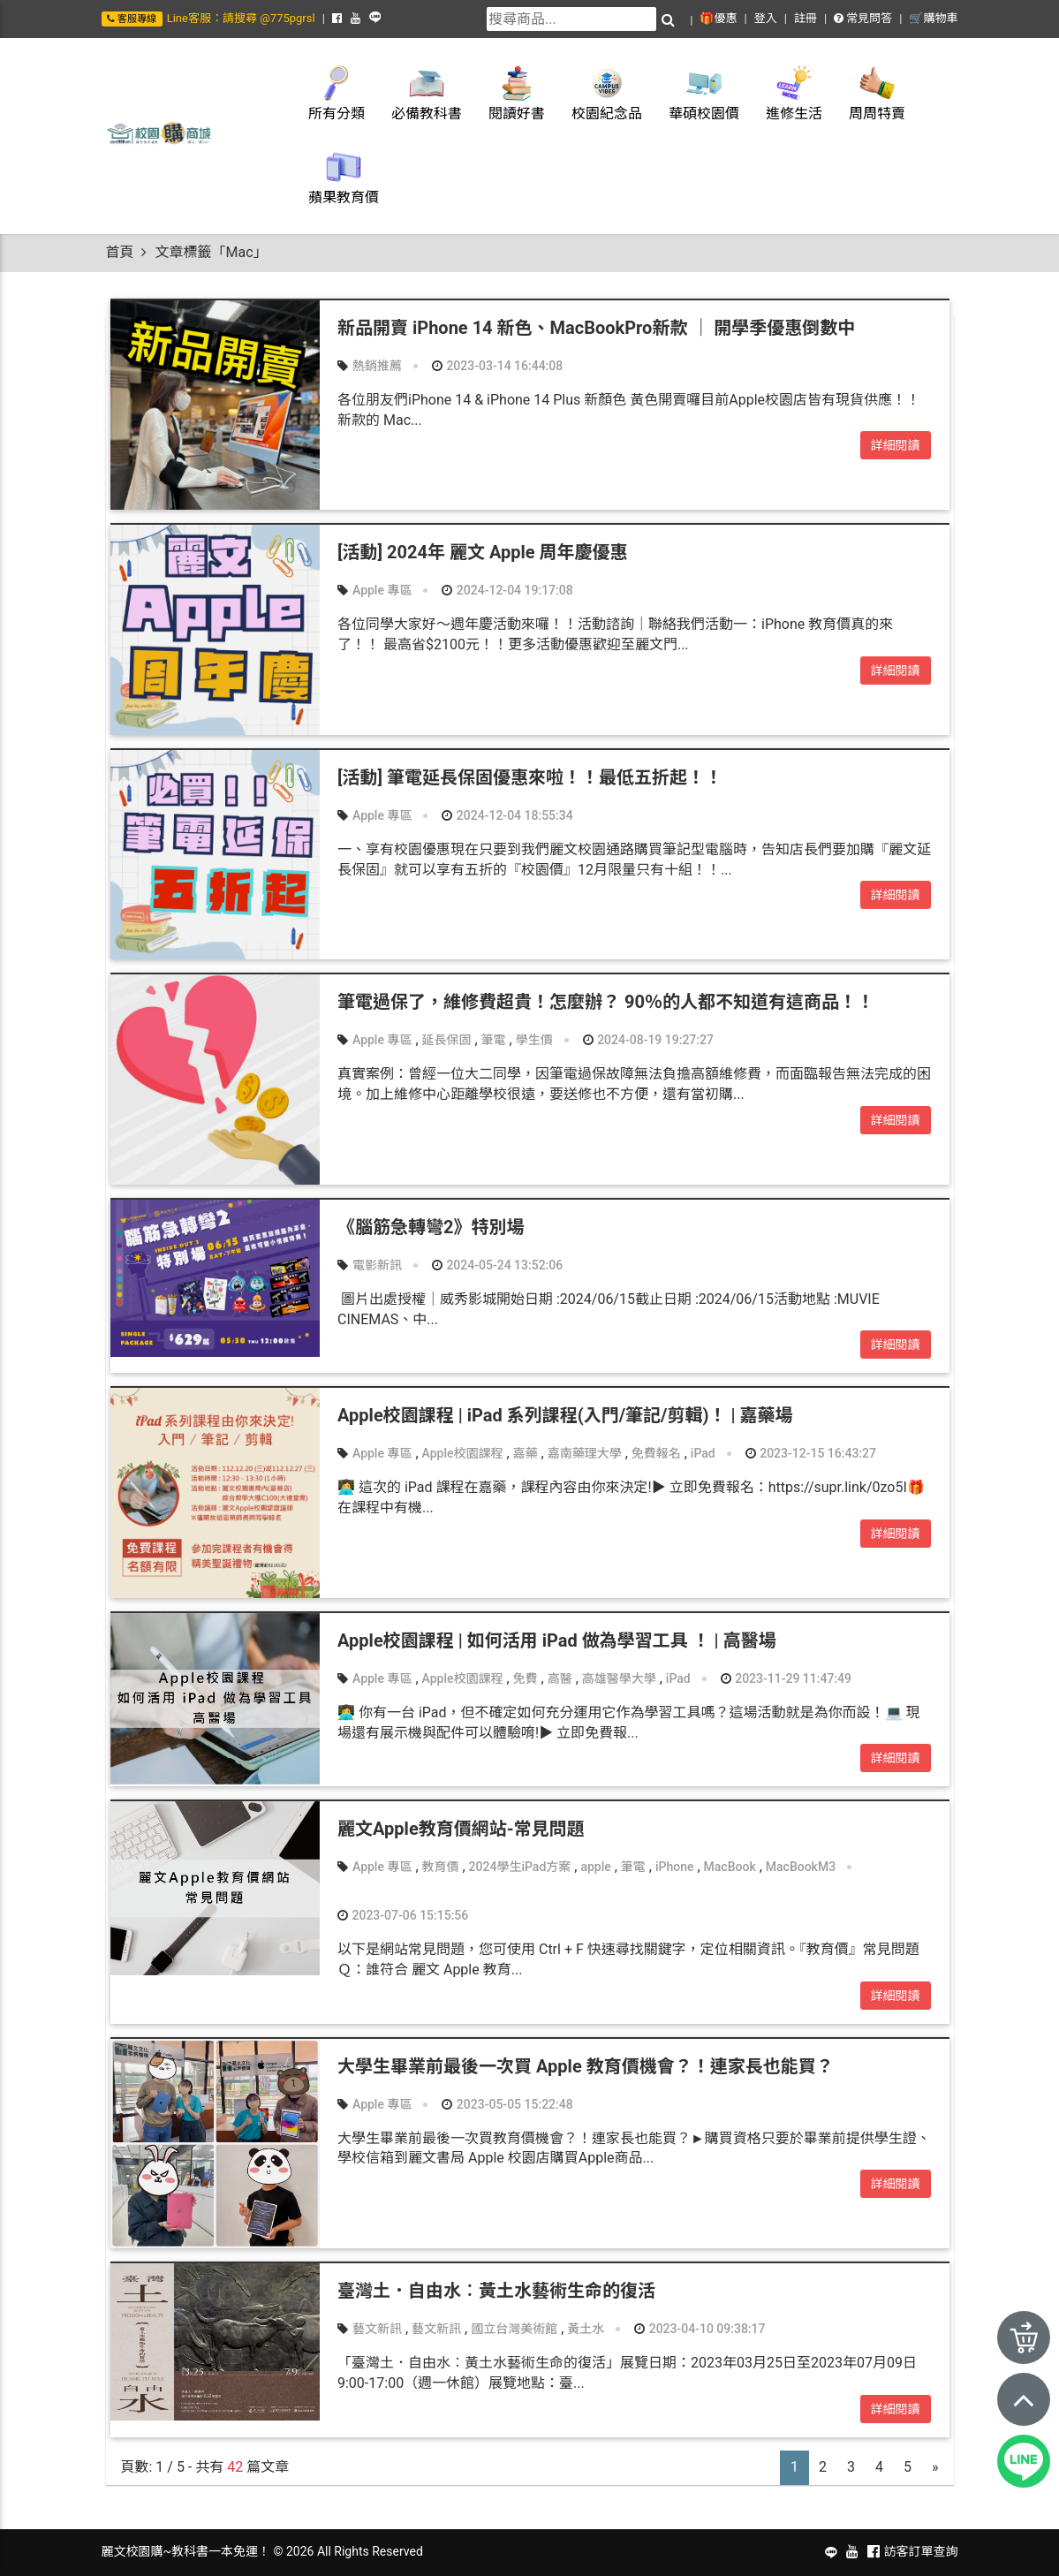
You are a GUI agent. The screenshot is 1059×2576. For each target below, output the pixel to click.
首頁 (120, 252)
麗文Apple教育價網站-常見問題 (461, 1828)
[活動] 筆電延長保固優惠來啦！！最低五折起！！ (529, 777)
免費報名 (656, 1453)
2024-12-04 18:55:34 (507, 815)
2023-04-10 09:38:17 (699, 2329)
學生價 (534, 1040)
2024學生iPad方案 (520, 1867)
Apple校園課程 (462, 1453)
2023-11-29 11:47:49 (786, 1678)
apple (595, 1867)
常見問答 (863, 18)
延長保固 (447, 1040)
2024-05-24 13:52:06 (497, 1265)
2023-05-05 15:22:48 (507, 2104)
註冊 (805, 18)
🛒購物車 (933, 18)
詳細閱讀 (895, 445)
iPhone (674, 1867)
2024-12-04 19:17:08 (507, 590)
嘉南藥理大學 (585, 1453)
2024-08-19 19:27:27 (648, 1040)
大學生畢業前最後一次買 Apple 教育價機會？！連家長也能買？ (585, 2066)
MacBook (730, 1867)
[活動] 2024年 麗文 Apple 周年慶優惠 (482, 552)
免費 (525, 1678)
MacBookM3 (801, 1867)
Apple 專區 (382, 590)
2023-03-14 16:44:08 (497, 366)
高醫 (560, 1678)
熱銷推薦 (377, 366)
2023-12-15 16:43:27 (810, 1453)
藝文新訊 (377, 2329)
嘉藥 (525, 1453)
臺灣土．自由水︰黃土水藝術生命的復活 (496, 2290)
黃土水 (585, 2329)
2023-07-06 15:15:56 (402, 1915)
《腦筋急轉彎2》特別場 (430, 1227)
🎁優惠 (718, 18)
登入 (765, 18)
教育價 (440, 1867)
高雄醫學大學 (619, 1678)
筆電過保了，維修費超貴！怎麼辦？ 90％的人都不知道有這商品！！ (605, 1001)
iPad (703, 1453)
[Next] (935, 2468)
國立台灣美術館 (514, 2329)
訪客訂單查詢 (921, 2551)
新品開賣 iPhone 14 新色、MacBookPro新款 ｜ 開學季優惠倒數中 (596, 327)
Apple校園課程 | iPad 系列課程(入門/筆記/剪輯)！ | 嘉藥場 (565, 1415)
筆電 (493, 1040)
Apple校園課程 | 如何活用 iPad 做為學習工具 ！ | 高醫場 (556, 1640)
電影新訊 (377, 1265)
